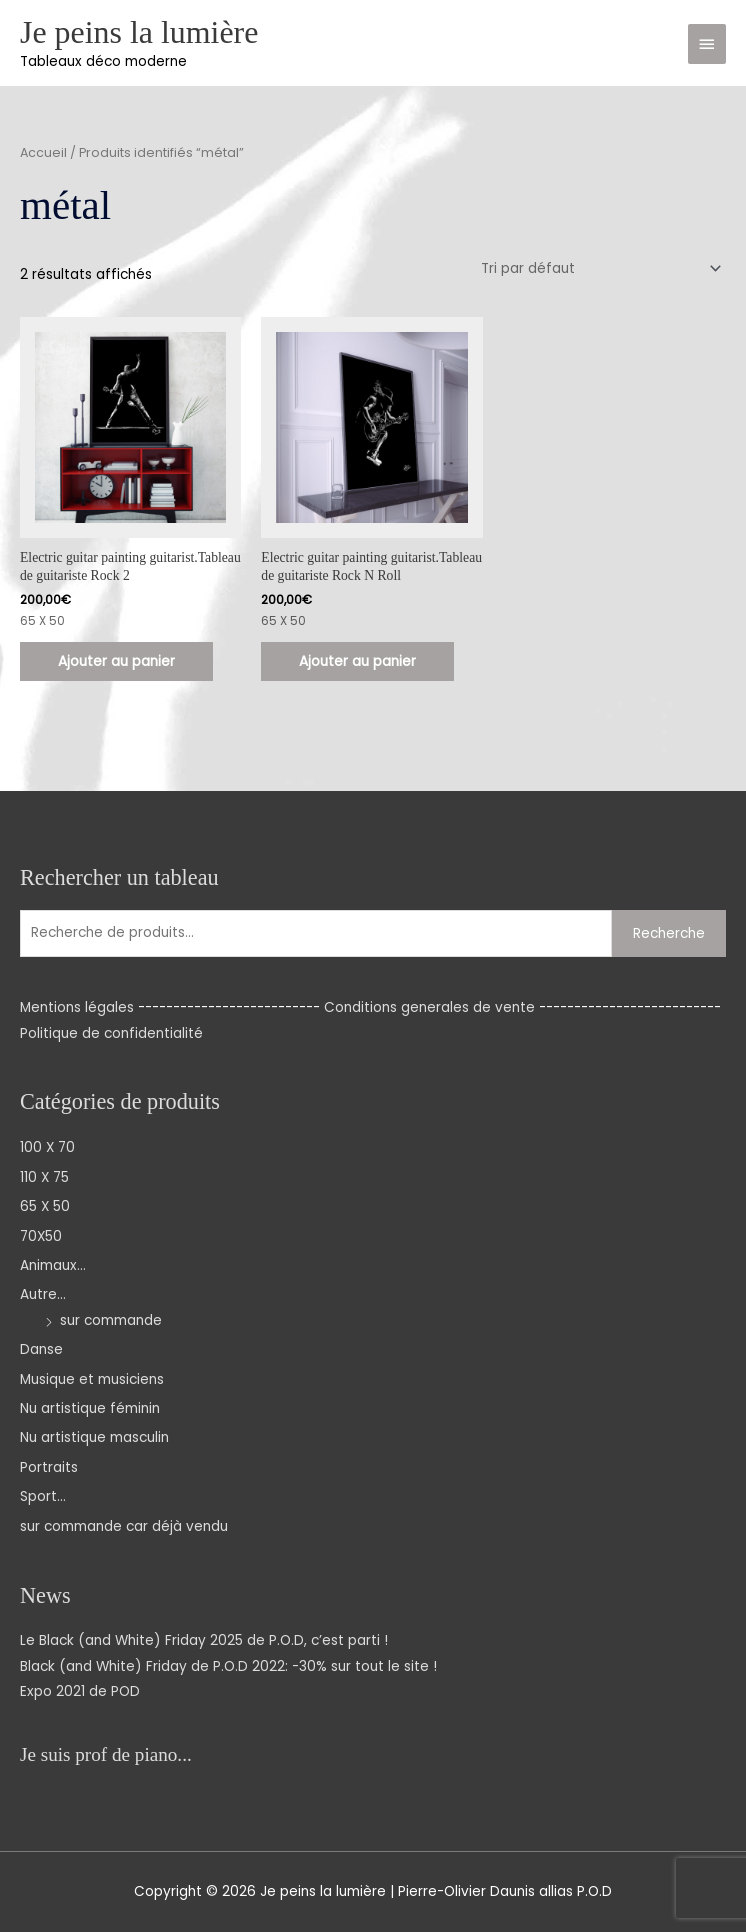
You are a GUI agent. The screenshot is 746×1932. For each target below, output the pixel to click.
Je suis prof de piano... (106, 1754)
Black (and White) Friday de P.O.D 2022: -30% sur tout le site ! (228, 1666)
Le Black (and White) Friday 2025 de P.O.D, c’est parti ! (204, 1640)
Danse (41, 1349)
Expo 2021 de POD (80, 1691)
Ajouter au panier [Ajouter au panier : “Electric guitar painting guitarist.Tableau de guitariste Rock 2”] (116, 661)
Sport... (43, 1496)
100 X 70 (47, 1147)
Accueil (43, 152)
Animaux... (53, 1265)
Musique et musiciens (92, 1379)
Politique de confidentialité (111, 1033)
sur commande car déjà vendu (124, 1526)
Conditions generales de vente (429, 1007)
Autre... (43, 1294)
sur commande (111, 1320)
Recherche (669, 933)
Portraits (49, 1467)
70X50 (41, 1236)
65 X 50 (45, 1206)
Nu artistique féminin (90, 1408)
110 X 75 (44, 1177)
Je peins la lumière (139, 32)
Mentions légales (77, 1007)
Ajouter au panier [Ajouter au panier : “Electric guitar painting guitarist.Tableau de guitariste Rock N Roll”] (357, 661)
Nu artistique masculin (94, 1437)
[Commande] (598, 268)
